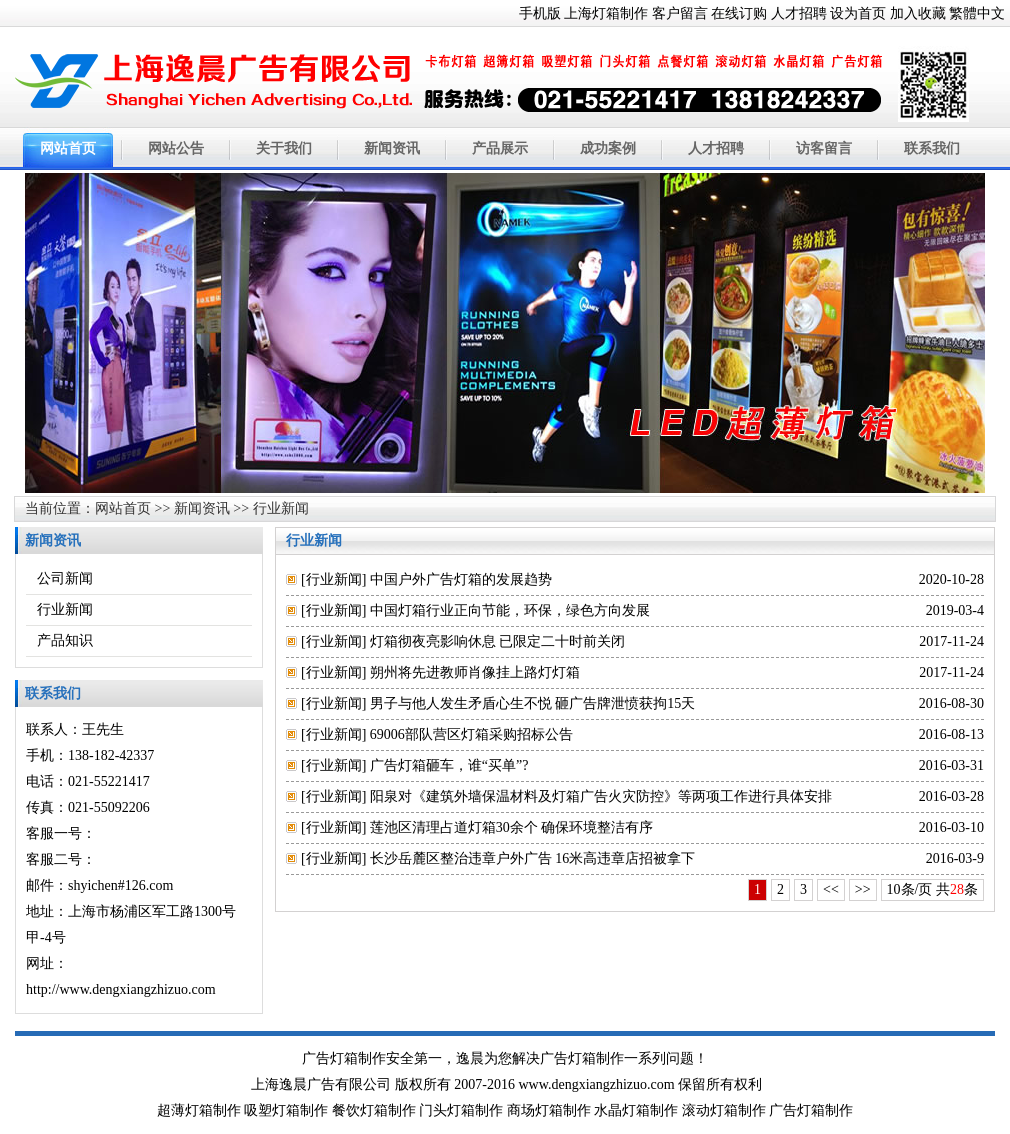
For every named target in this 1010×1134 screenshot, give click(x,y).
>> (863, 889)
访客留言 (824, 148)
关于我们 (284, 148)
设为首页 (858, 13)
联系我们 (932, 148)
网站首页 (68, 148)
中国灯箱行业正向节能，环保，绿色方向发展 (510, 610)
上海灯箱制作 (606, 13)
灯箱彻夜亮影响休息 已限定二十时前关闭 (498, 641)
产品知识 (65, 640)
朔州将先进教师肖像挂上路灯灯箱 (475, 672)
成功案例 (608, 148)
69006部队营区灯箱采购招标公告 (471, 734)
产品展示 (500, 148)
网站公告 (176, 148)
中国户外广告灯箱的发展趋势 (461, 579)
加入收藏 (918, 13)
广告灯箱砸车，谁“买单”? (449, 765)
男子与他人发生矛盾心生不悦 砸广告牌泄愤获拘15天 (533, 703)
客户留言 (680, 13)
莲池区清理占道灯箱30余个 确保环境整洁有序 (512, 827)
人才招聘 (799, 13)
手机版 (540, 13)
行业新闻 (281, 508)
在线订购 (739, 13)
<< (831, 889)
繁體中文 (977, 13)
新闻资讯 (392, 148)
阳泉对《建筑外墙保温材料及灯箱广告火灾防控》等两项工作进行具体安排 (601, 796)
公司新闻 (65, 578)
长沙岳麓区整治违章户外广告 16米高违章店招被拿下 (533, 858)
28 (957, 889)
